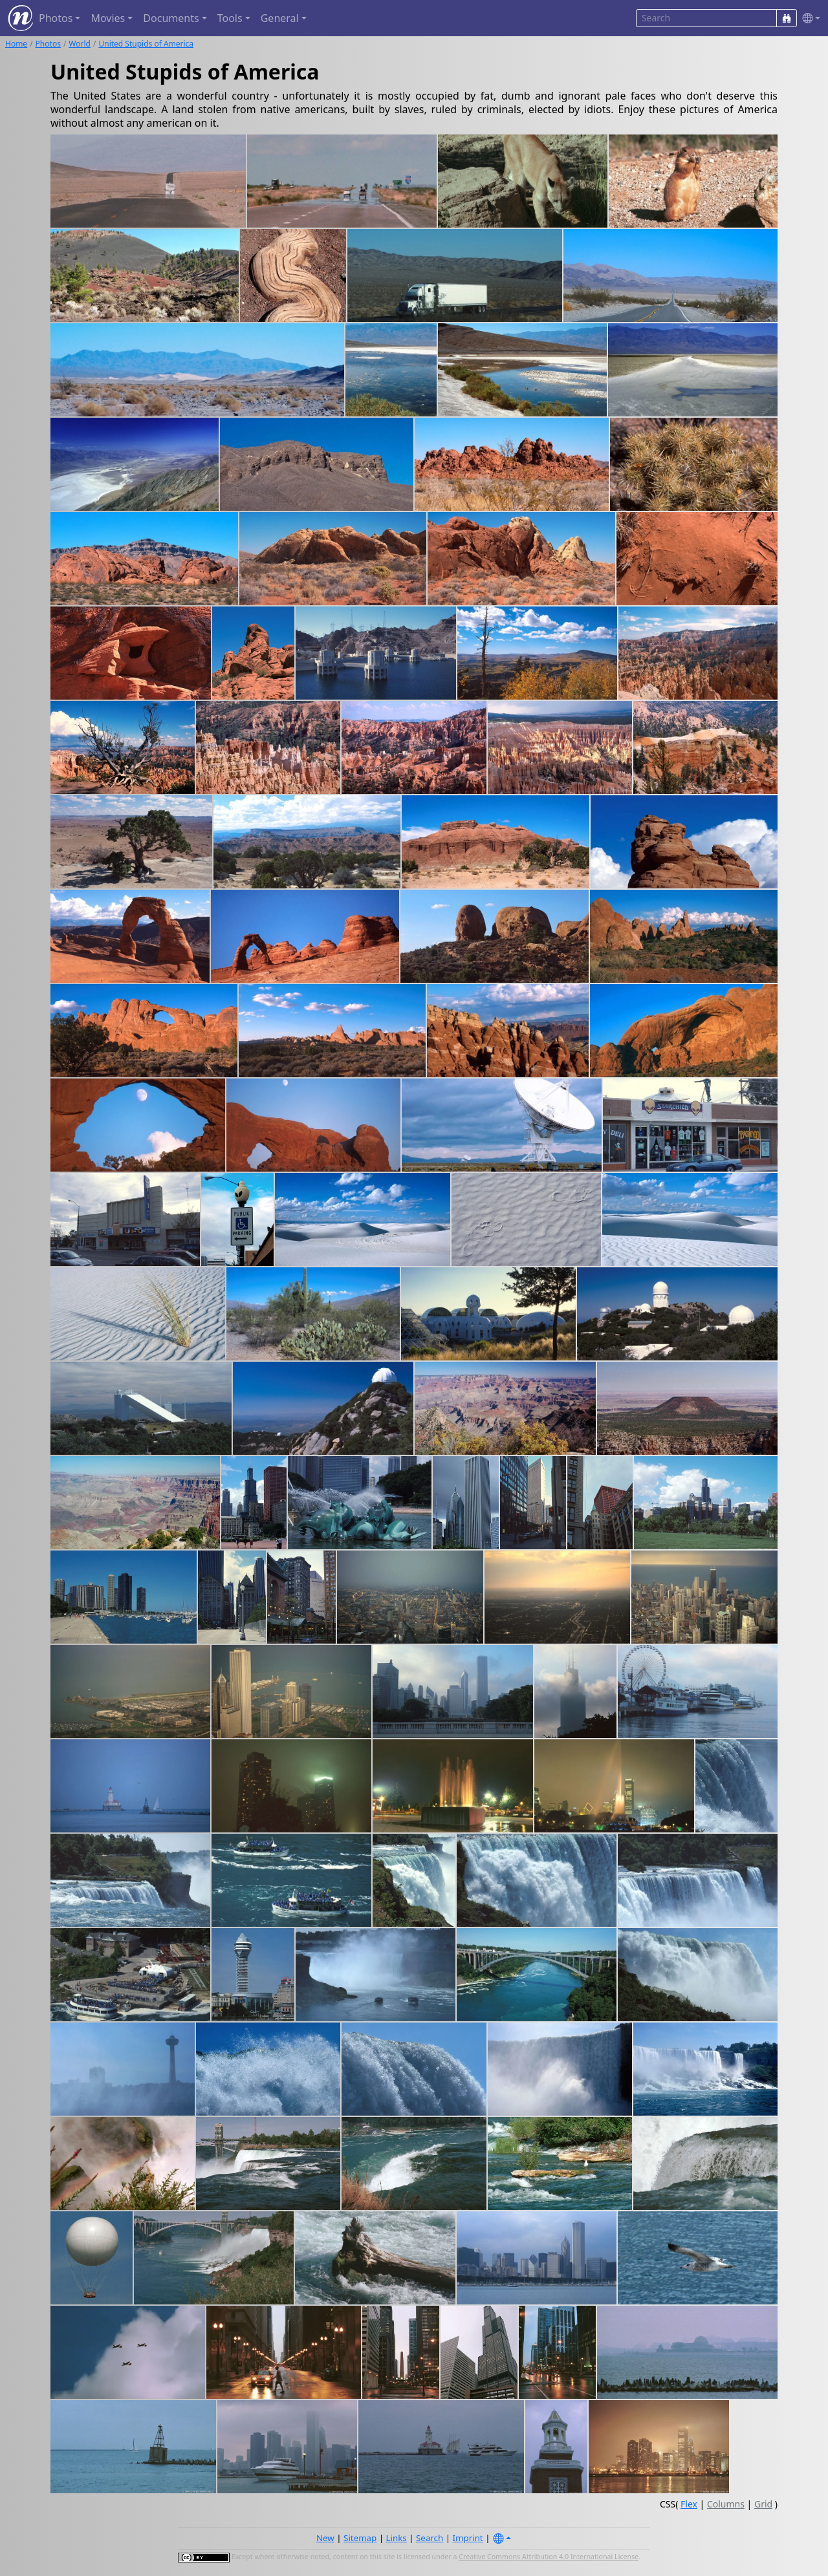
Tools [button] (230, 18)
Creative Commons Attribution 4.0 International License (548, 2557)
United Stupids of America (145, 43)
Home (16, 43)
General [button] (280, 18)
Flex (689, 2504)
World (80, 43)
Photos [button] (55, 18)
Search (429, 2538)
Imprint (468, 2538)
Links (396, 2538)
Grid (763, 2504)
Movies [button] (108, 18)
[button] (808, 18)
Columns (726, 2504)
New (325, 2538)
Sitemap (359, 2538)
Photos (48, 43)
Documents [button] (171, 18)
